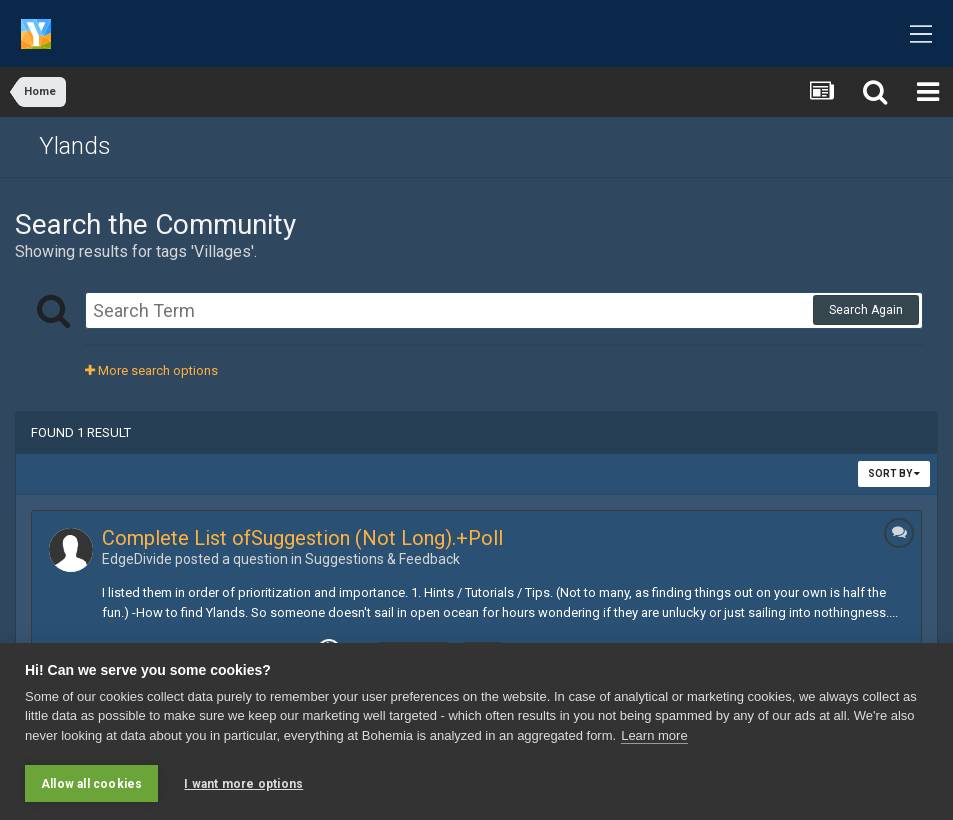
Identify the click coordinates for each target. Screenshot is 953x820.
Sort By (894, 473)
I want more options (243, 784)
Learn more (654, 735)
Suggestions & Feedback (382, 559)
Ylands (75, 146)
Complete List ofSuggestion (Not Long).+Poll (302, 538)
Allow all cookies (91, 784)
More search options (151, 370)
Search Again (866, 310)
